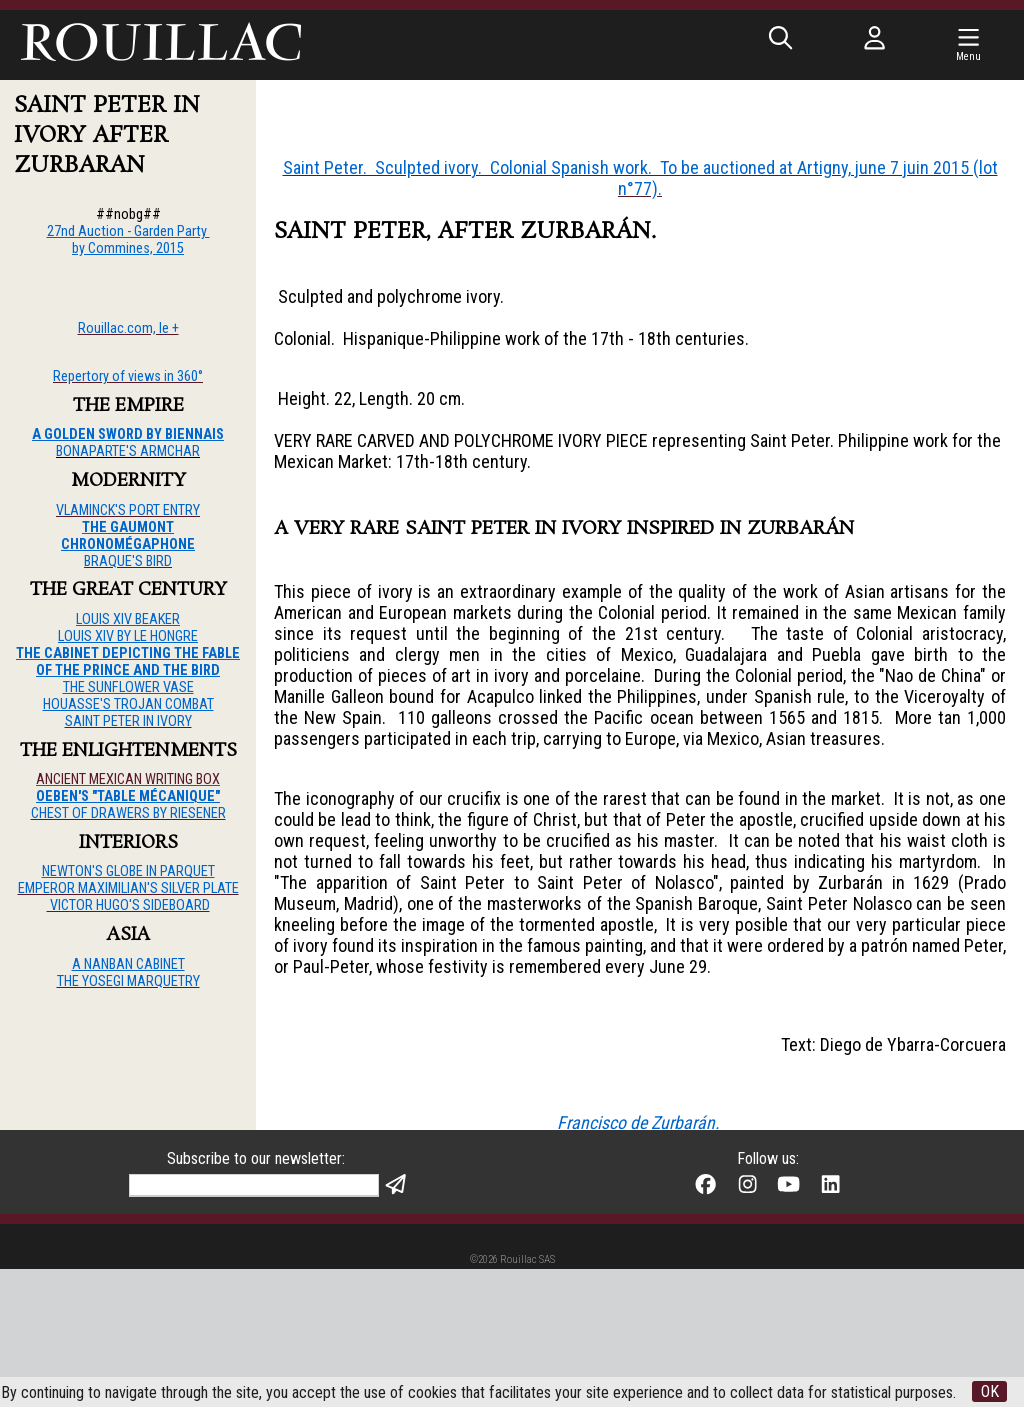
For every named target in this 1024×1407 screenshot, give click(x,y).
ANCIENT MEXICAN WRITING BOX (128, 779)
